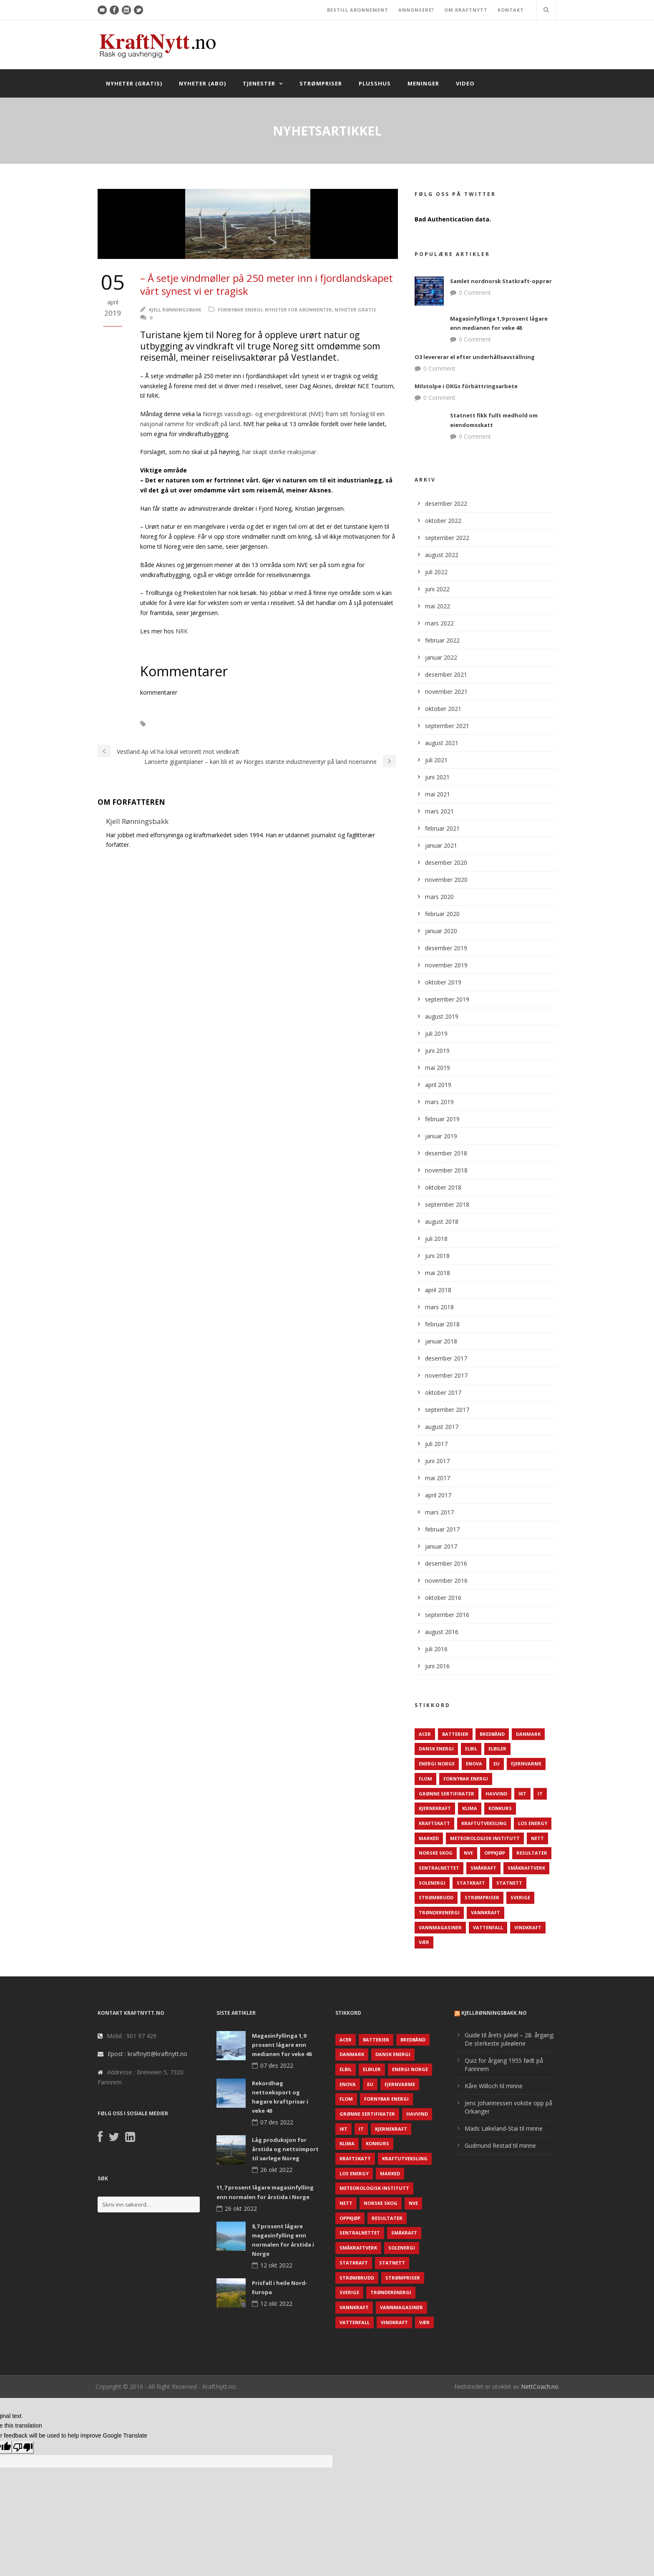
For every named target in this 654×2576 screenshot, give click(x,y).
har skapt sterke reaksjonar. (279, 452)
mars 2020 (439, 897)
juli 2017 (436, 1444)
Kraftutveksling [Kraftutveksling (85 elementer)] (484, 1823)
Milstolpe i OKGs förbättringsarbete (466, 386)
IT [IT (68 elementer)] (540, 1793)
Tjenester (259, 83)
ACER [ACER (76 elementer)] (425, 1734)
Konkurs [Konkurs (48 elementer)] (500, 1808)
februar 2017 (442, 1529)
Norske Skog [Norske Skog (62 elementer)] (436, 1853)
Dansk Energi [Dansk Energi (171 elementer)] (436, 1748)
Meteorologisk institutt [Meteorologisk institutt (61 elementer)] (485, 1838)
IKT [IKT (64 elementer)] (522, 1793)
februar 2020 (442, 914)
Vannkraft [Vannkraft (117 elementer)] (485, 1912)
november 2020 (446, 880)
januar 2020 (441, 931)
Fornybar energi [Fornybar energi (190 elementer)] (465, 1778)
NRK (182, 631)
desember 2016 (446, 1563)
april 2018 (438, 1290)
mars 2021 (439, 811)
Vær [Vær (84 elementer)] (424, 1942)
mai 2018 (437, 1273)
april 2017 (438, 1495)
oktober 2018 (443, 1187)
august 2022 (441, 555)
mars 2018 (439, 1307)
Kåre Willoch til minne (494, 2086)
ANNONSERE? (416, 10)
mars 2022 (439, 623)
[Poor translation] (23, 2447)
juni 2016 (437, 1666)
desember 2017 (446, 1358)
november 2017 (446, 1375)
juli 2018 (436, 1239)
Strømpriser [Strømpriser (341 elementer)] (482, 1897)
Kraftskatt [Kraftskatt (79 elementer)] (434, 1823)
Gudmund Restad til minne (500, 2145)
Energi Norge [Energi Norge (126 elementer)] (437, 1763)
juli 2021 (436, 760)
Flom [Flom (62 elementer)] (425, 1778)
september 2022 (447, 538)
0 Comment (475, 292)
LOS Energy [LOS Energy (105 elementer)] (532, 1823)
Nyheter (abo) (202, 83)
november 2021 (446, 691)
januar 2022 (441, 657)
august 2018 (441, 1221)
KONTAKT (511, 10)
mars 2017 (439, 1512)
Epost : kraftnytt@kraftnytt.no (147, 2054)
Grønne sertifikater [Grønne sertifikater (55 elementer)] (446, 1793)
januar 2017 (441, 1546)
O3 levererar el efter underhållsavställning (475, 357)
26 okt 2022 (276, 2170)
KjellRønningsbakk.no (494, 2012)
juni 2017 (437, 1461)
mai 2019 (437, 1068)
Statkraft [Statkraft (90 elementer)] (471, 1883)
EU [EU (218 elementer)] (496, 1763)
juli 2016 (436, 1649)
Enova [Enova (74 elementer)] (474, 1763)
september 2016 (447, 1615)
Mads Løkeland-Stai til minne (504, 2128)
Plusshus (375, 83)
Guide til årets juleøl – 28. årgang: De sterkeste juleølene (509, 2039)
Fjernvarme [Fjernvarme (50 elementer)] (526, 1763)
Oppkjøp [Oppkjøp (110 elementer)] (494, 1853)
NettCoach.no (539, 2386)
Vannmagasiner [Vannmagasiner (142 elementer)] (440, 1927)
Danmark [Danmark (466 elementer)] (528, 1734)
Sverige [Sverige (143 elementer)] (520, 1897)
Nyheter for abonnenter (298, 309)
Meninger (423, 83)
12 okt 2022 (276, 2265)
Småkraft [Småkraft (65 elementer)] (483, 1868)
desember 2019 (446, 948)
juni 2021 (437, 777)
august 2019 (441, 1016)
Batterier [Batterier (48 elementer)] (455, 1734)
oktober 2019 (443, 982)
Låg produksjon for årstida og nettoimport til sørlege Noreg (285, 2149)
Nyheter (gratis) (134, 83)
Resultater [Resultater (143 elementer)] (531, 1853)
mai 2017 (437, 1478)
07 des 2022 (276, 2065)
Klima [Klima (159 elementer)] (469, 1808)
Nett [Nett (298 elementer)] (537, 1838)
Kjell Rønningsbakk (175, 309)
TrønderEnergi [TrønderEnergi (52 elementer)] (439, 1912)
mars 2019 (439, 1102)
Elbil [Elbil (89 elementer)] (471, 1748)
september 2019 (447, 999)
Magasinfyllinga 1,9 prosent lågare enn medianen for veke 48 (282, 2045)
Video (465, 83)
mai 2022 (437, 606)
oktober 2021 (443, 709)
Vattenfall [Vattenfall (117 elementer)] (488, 1927)
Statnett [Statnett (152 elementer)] (509, 1883)
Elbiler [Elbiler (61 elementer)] (497, 1748)
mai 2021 (437, 794)
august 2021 (441, 743)
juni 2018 (437, 1256)
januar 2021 (441, 845)
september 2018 (447, 1204)
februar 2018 (442, 1324)
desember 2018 (446, 1153)
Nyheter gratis (355, 309)
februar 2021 (442, 828)
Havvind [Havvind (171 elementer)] (496, 1793)
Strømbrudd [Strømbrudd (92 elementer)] (436, 1897)
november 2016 (446, 1580)
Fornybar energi (240, 309)
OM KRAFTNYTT (466, 10)
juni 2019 (437, 1051)
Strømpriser (320, 83)
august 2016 (441, 1632)
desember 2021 (446, 674)
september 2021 (447, 726)
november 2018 (446, 1170)
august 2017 (441, 1427)
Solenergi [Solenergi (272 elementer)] (432, 1883)
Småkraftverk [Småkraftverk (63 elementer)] (526, 1868)
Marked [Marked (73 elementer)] (429, 1838)
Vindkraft (172, 724)
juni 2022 (437, 589)
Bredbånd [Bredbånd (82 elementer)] (492, 1734)
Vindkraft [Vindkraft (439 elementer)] (527, 1927)
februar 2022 (442, 640)
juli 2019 (436, 1033)
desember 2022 (446, 503)
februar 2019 (442, 1119)
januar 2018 (441, 1341)
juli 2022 (436, 572)
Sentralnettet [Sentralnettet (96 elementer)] (439, 1868)
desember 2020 (446, 862)
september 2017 (447, 1410)
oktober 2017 (443, 1392)
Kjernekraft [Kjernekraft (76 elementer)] (435, 1808)
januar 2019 (441, 1136)
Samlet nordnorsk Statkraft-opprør (501, 281)
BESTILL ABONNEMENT (357, 10)
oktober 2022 (443, 521)
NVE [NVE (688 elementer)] (468, 1853)
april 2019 (438, 1085)
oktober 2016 (443, 1598)
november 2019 (446, 965)
